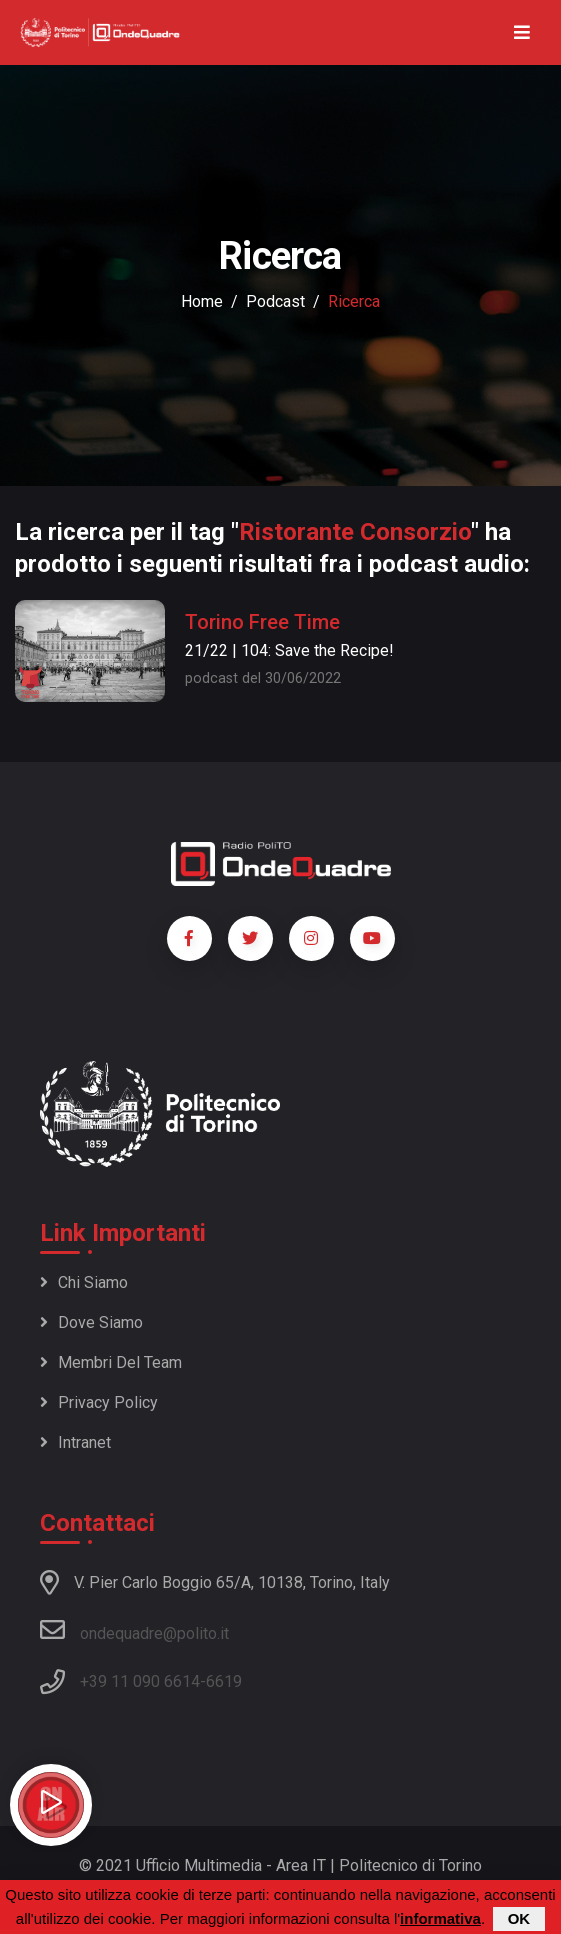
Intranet (75, 1442)
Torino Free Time (262, 622)
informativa (440, 1919)
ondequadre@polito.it (134, 1630)
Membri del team (111, 1362)
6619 (224, 1681)
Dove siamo (91, 1322)
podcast (275, 301)
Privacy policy (99, 1402)
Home (202, 301)
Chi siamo (84, 1282)
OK (519, 1919)
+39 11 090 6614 (140, 1681)
